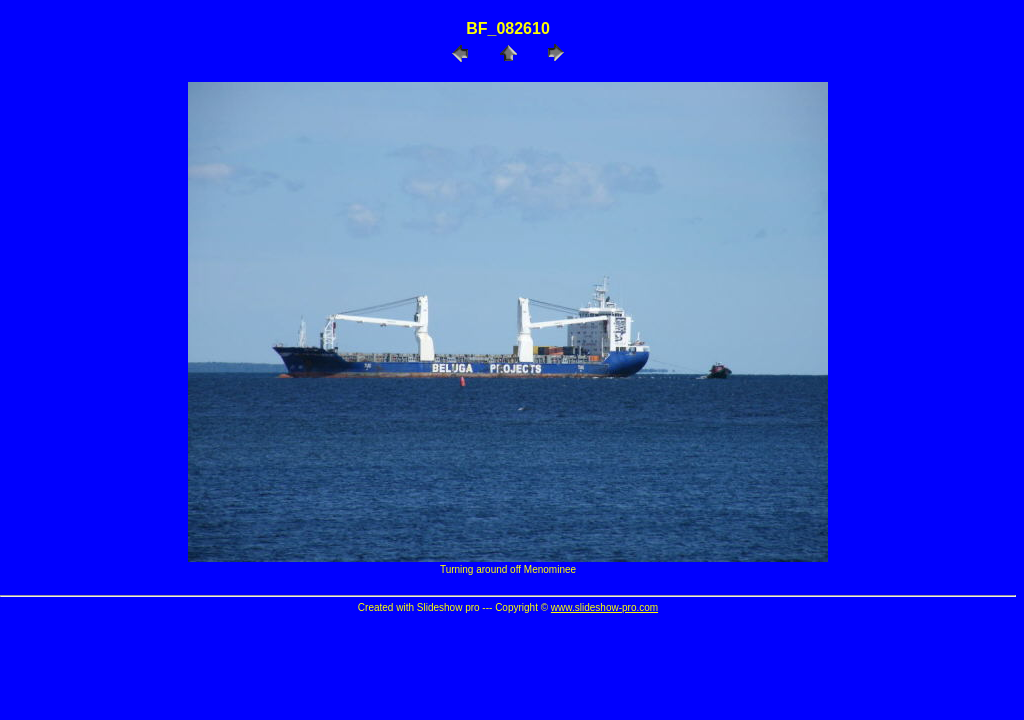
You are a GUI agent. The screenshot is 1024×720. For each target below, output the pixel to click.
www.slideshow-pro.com (604, 607)
